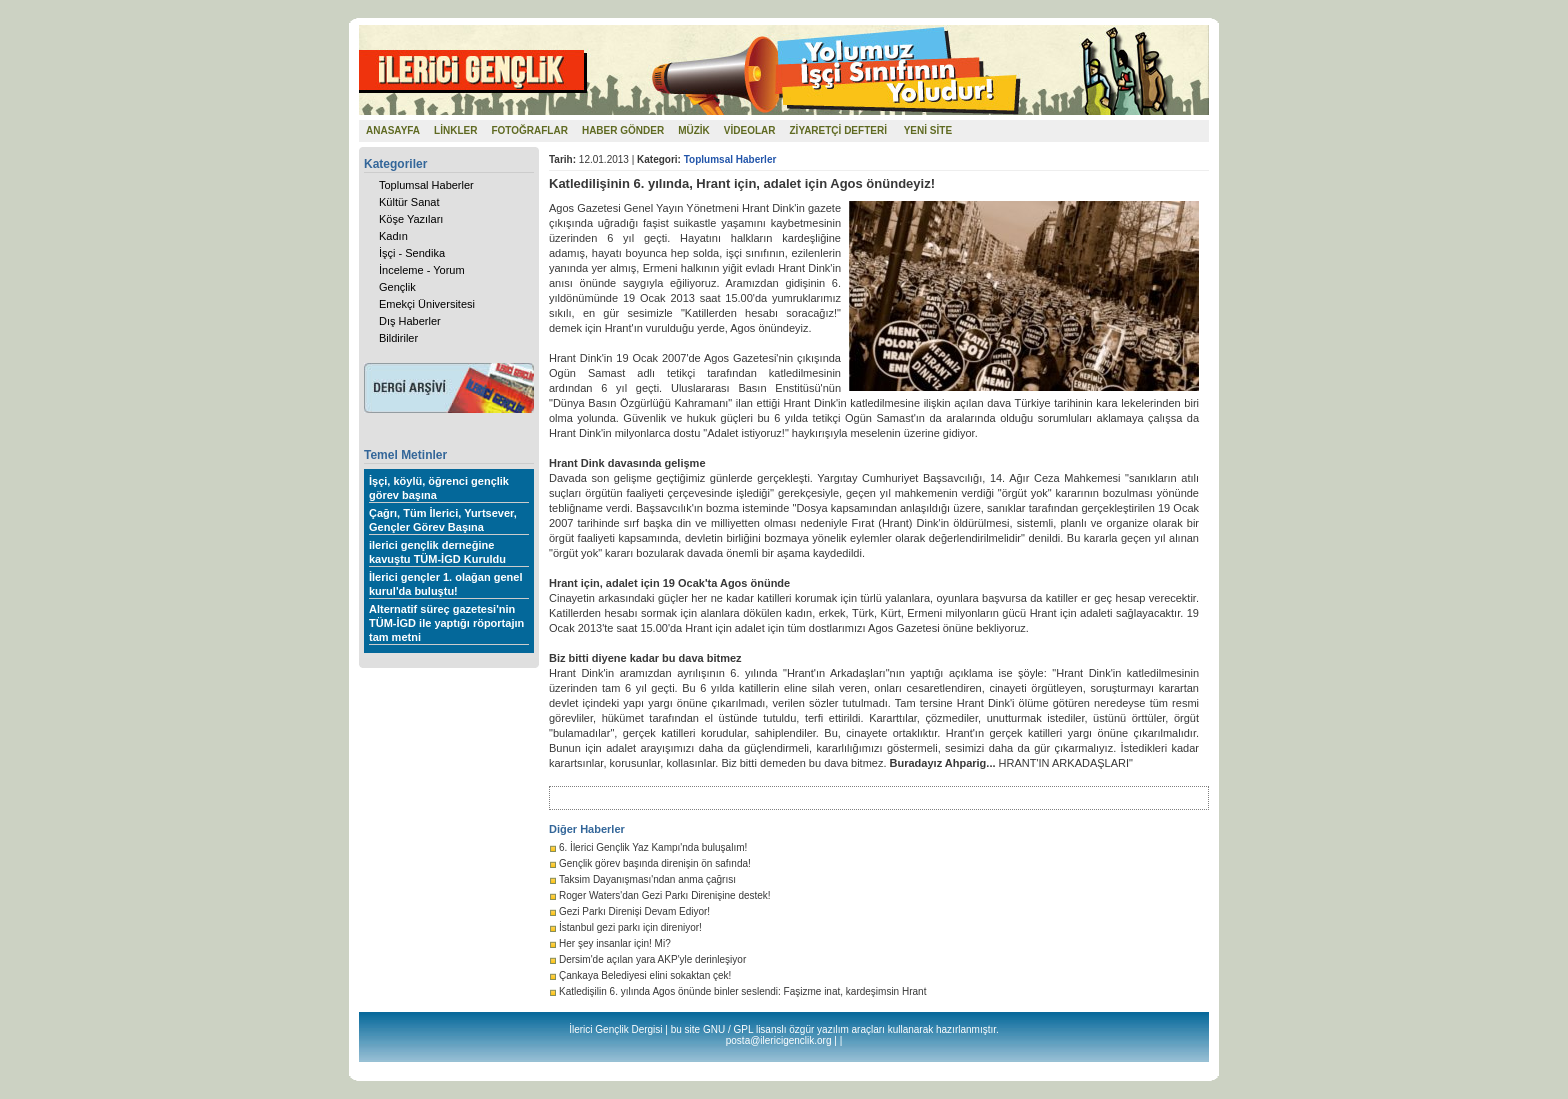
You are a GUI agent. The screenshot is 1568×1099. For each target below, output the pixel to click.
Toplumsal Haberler (426, 185)
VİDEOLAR (750, 130)
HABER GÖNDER (623, 130)
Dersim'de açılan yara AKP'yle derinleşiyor (652, 959)
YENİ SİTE (928, 130)
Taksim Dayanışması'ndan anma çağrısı (647, 879)
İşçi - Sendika (412, 253)
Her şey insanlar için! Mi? (615, 943)
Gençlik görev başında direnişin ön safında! (655, 863)
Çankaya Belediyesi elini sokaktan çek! (645, 975)
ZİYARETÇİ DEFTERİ (838, 130)
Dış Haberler (410, 321)
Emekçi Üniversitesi (427, 304)
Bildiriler (398, 338)
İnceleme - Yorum (422, 270)
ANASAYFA (393, 130)
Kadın (393, 236)
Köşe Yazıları (411, 219)
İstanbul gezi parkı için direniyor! (630, 927)
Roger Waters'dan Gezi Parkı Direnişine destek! (665, 895)
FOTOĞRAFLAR (529, 130)
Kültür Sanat (409, 202)
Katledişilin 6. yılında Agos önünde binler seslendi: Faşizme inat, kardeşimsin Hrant (742, 991)
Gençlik (397, 287)
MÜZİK (694, 130)
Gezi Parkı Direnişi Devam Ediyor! (634, 911)
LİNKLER (455, 130)
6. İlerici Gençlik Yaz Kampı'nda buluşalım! (653, 847)
